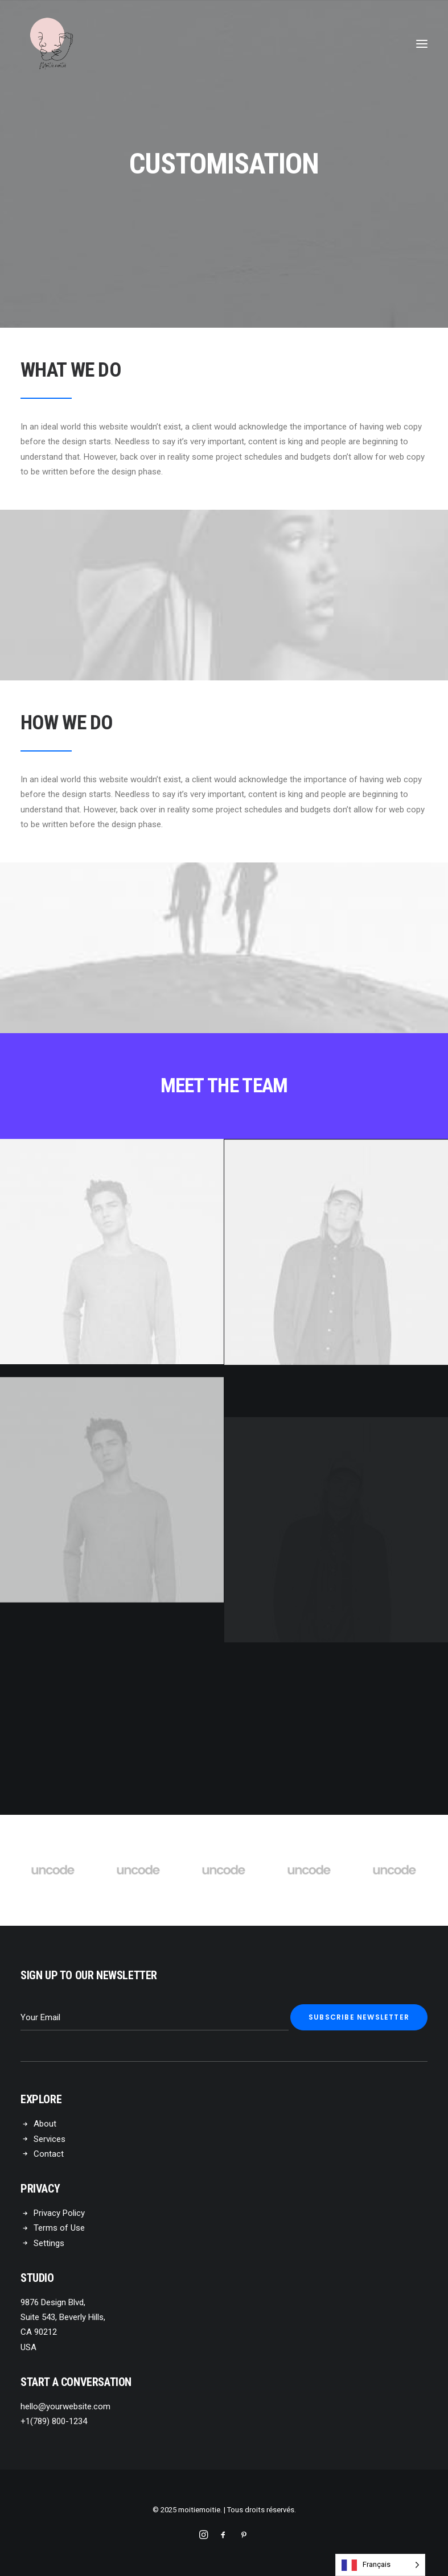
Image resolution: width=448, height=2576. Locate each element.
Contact (49, 2154)
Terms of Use (59, 2228)
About (45, 2124)
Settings (49, 2243)
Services (49, 2139)
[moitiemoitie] (51, 43)
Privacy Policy (59, 2213)
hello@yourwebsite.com (65, 2406)
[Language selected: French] (380, 2565)
